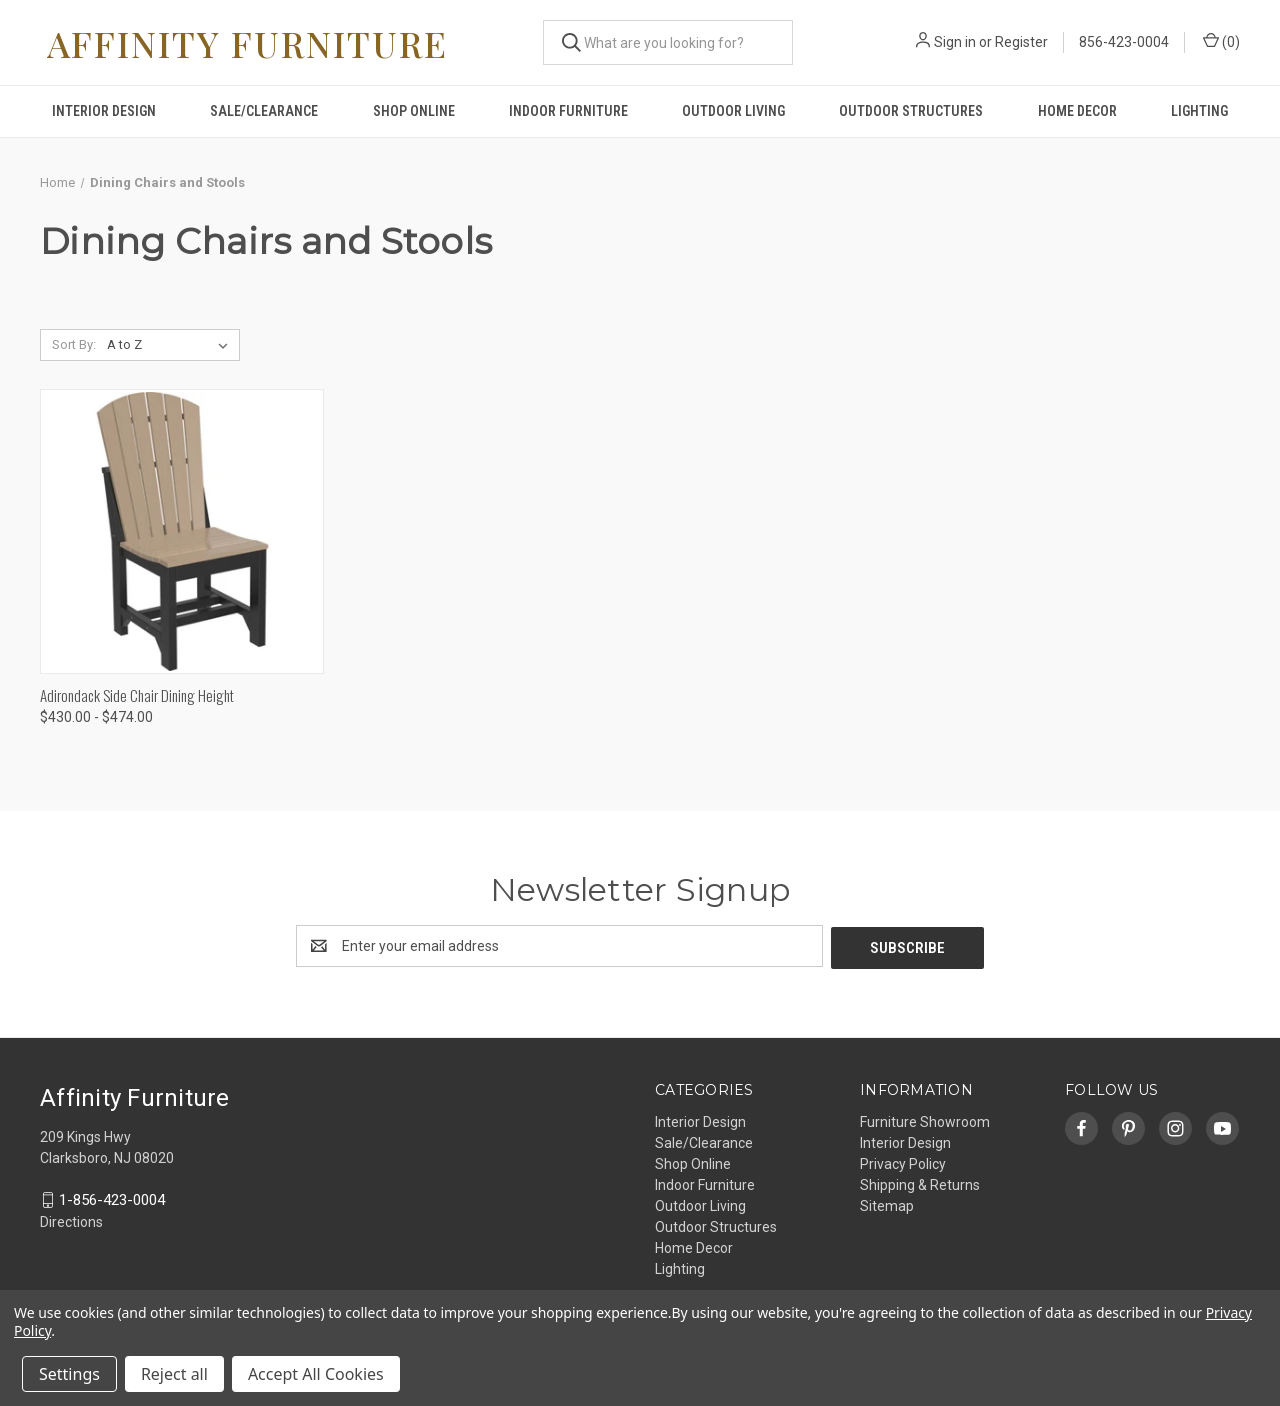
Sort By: (74, 344)
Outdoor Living (733, 111)
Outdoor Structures (911, 111)
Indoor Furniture (568, 111)
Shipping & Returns (920, 1183)
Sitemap (887, 1204)
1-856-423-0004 (112, 1198)
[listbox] (171, 345)
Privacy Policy (903, 1162)
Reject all (174, 1374)
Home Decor (1077, 111)
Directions (71, 1220)
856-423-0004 (1124, 42)
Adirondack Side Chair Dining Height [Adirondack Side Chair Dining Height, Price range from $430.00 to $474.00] (137, 695)
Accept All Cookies (316, 1374)
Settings (69, 1374)
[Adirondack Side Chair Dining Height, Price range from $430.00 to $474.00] (182, 531)
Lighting (1199, 111)
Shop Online (414, 111)
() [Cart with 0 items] (1221, 41)
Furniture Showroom (925, 1120)
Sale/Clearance (264, 111)
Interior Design (104, 111)
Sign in (955, 42)
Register (1021, 42)
